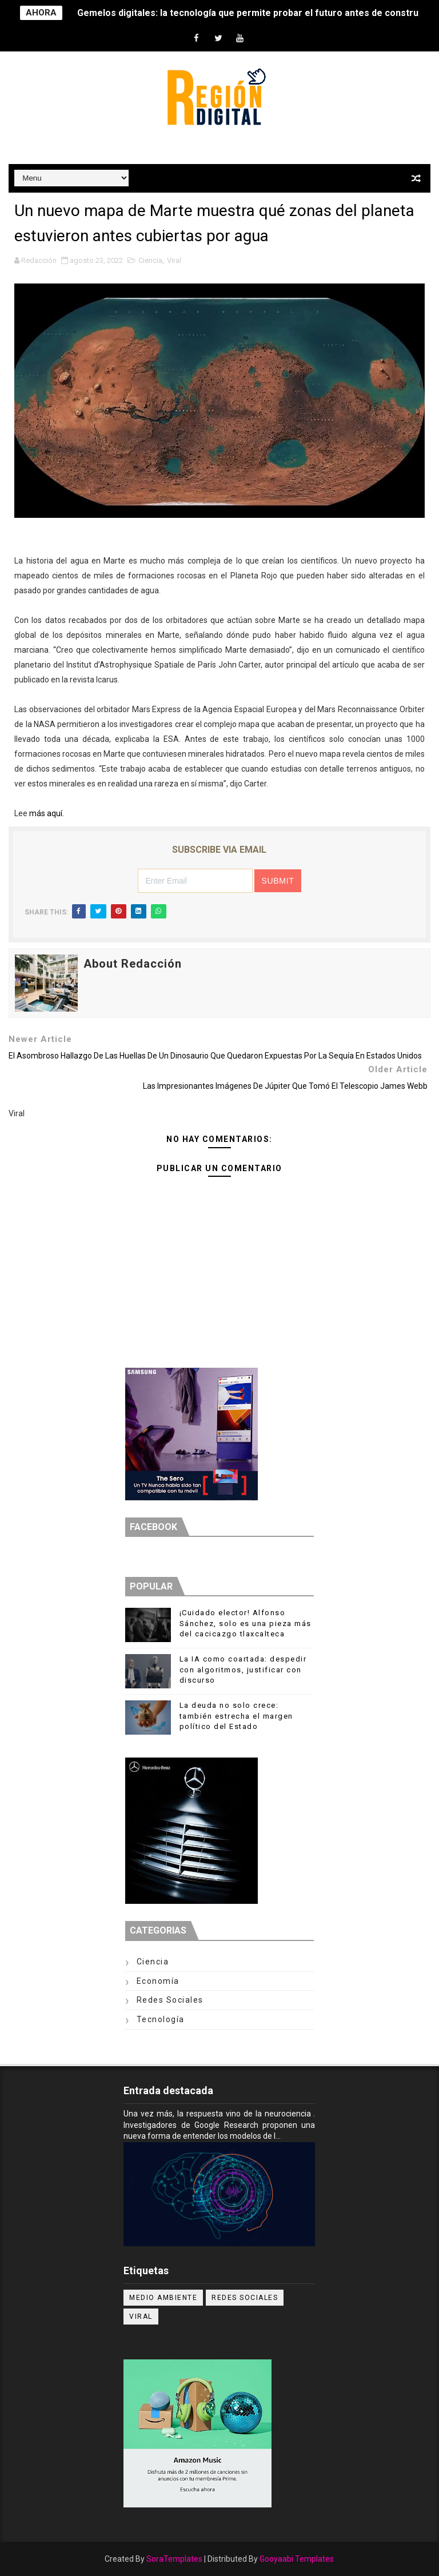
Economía (158, 1981)
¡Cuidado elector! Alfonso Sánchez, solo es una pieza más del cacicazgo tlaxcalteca (245, 1623)
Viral (174, 260)
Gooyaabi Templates (297, 2558)
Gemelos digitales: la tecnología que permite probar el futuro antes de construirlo (255, 12)
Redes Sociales (170, 1999)
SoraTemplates (174, 2558)
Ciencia (150, 260)
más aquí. (46, 813)
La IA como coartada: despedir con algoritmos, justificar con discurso (243, 1669)
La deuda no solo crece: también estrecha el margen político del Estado (236, 1715)
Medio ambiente (163, 2298)
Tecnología (161, 2019)
